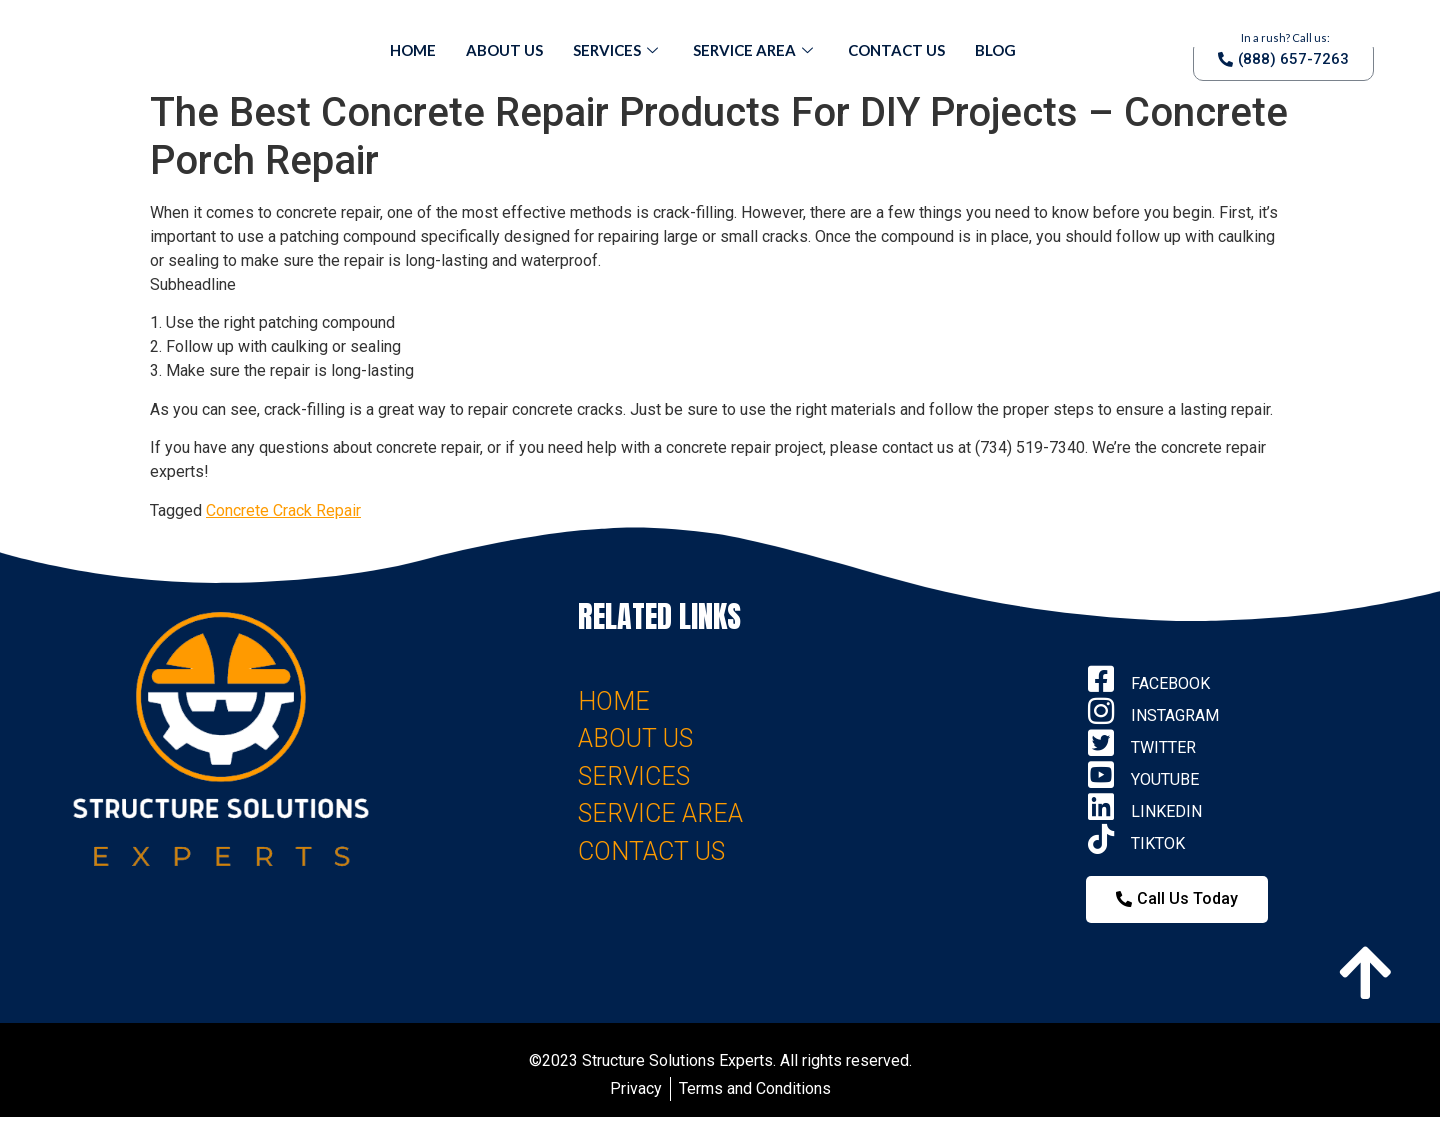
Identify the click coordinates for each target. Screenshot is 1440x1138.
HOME (614, 701)
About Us (504, 50)
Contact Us (896, 50)
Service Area (755, 50)
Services (618, 50)
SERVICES (634, 776)
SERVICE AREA (660, 813)
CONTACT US (651, 851)
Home (413, 50)
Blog (995, 50)
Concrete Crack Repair (283, 510)
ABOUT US (635, 738)
